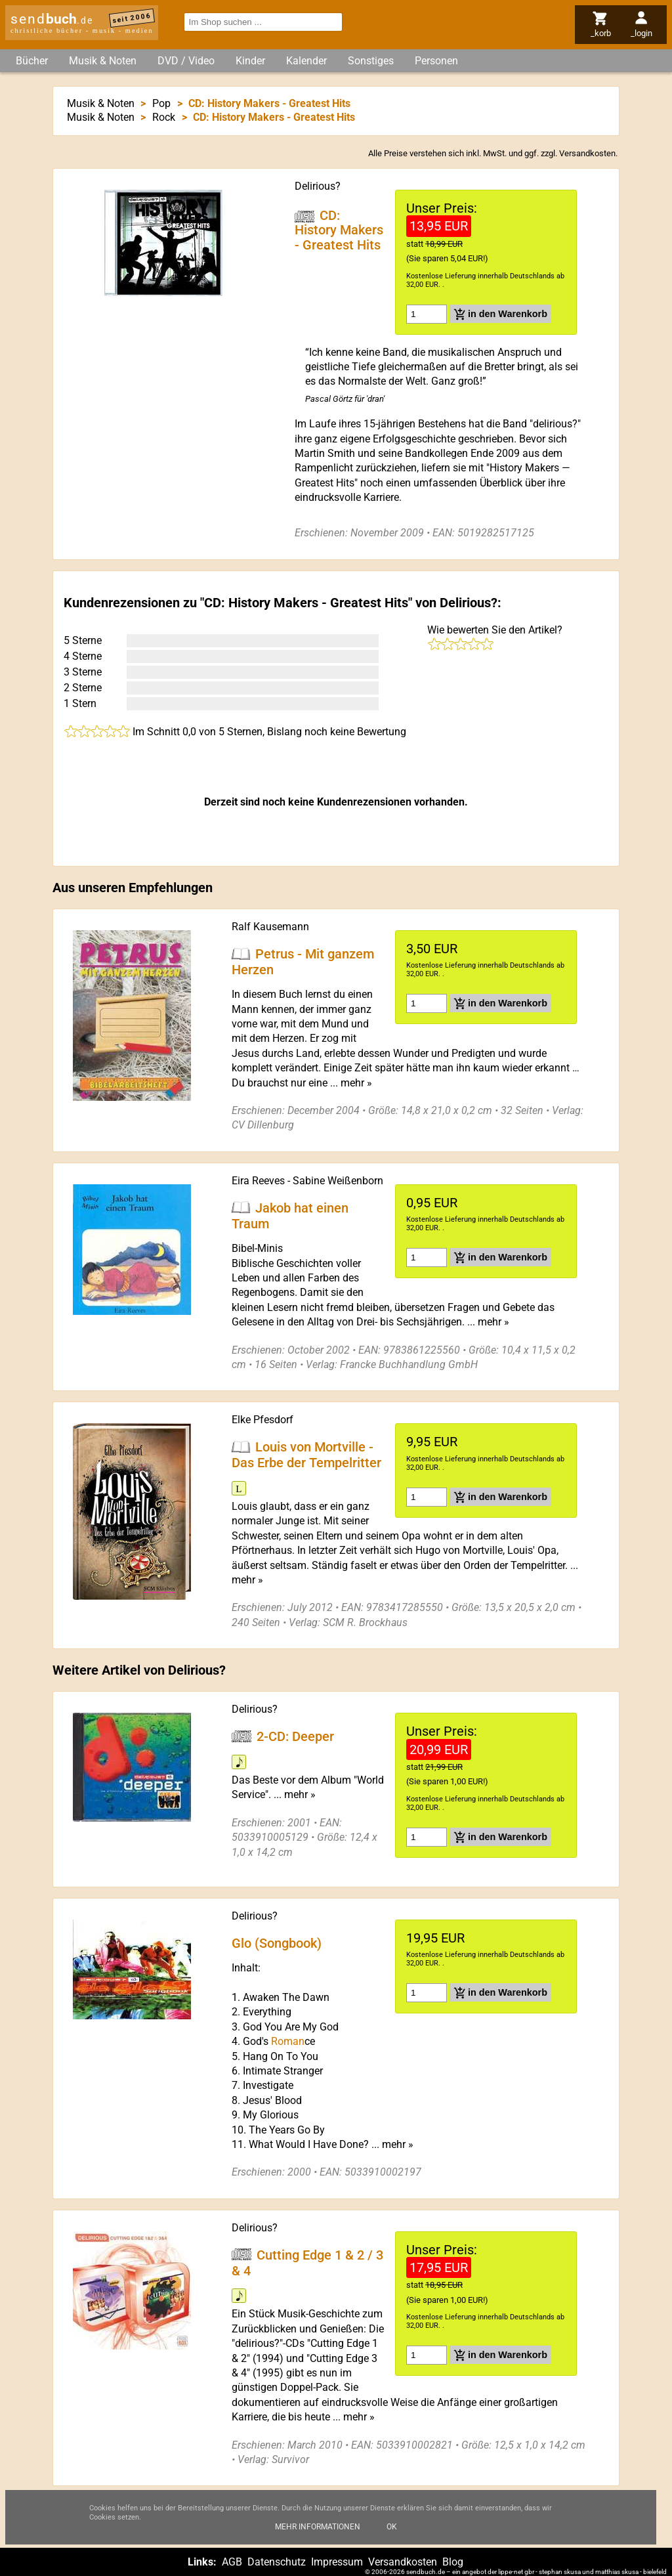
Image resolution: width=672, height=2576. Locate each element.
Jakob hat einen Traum (290, 1215)
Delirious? (318, 186)
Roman (287, 2041)
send (51, 19)
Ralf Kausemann (270, 926)
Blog (452, 2562)
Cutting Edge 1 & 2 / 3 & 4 (307, 2262)
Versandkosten (587, 153)
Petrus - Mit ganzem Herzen (303, 961)
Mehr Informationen (317, 2536)
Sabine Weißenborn (338, 1180)
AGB (232, 2562)
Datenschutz (276, 2562)
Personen (436, 60)
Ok (392, 2536)
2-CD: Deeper (295, 1736)
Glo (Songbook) (277, 1942)
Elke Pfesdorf (262, 1419)
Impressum (337, 2562)
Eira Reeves (258, 1180)
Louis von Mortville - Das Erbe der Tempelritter (306, 1454)
